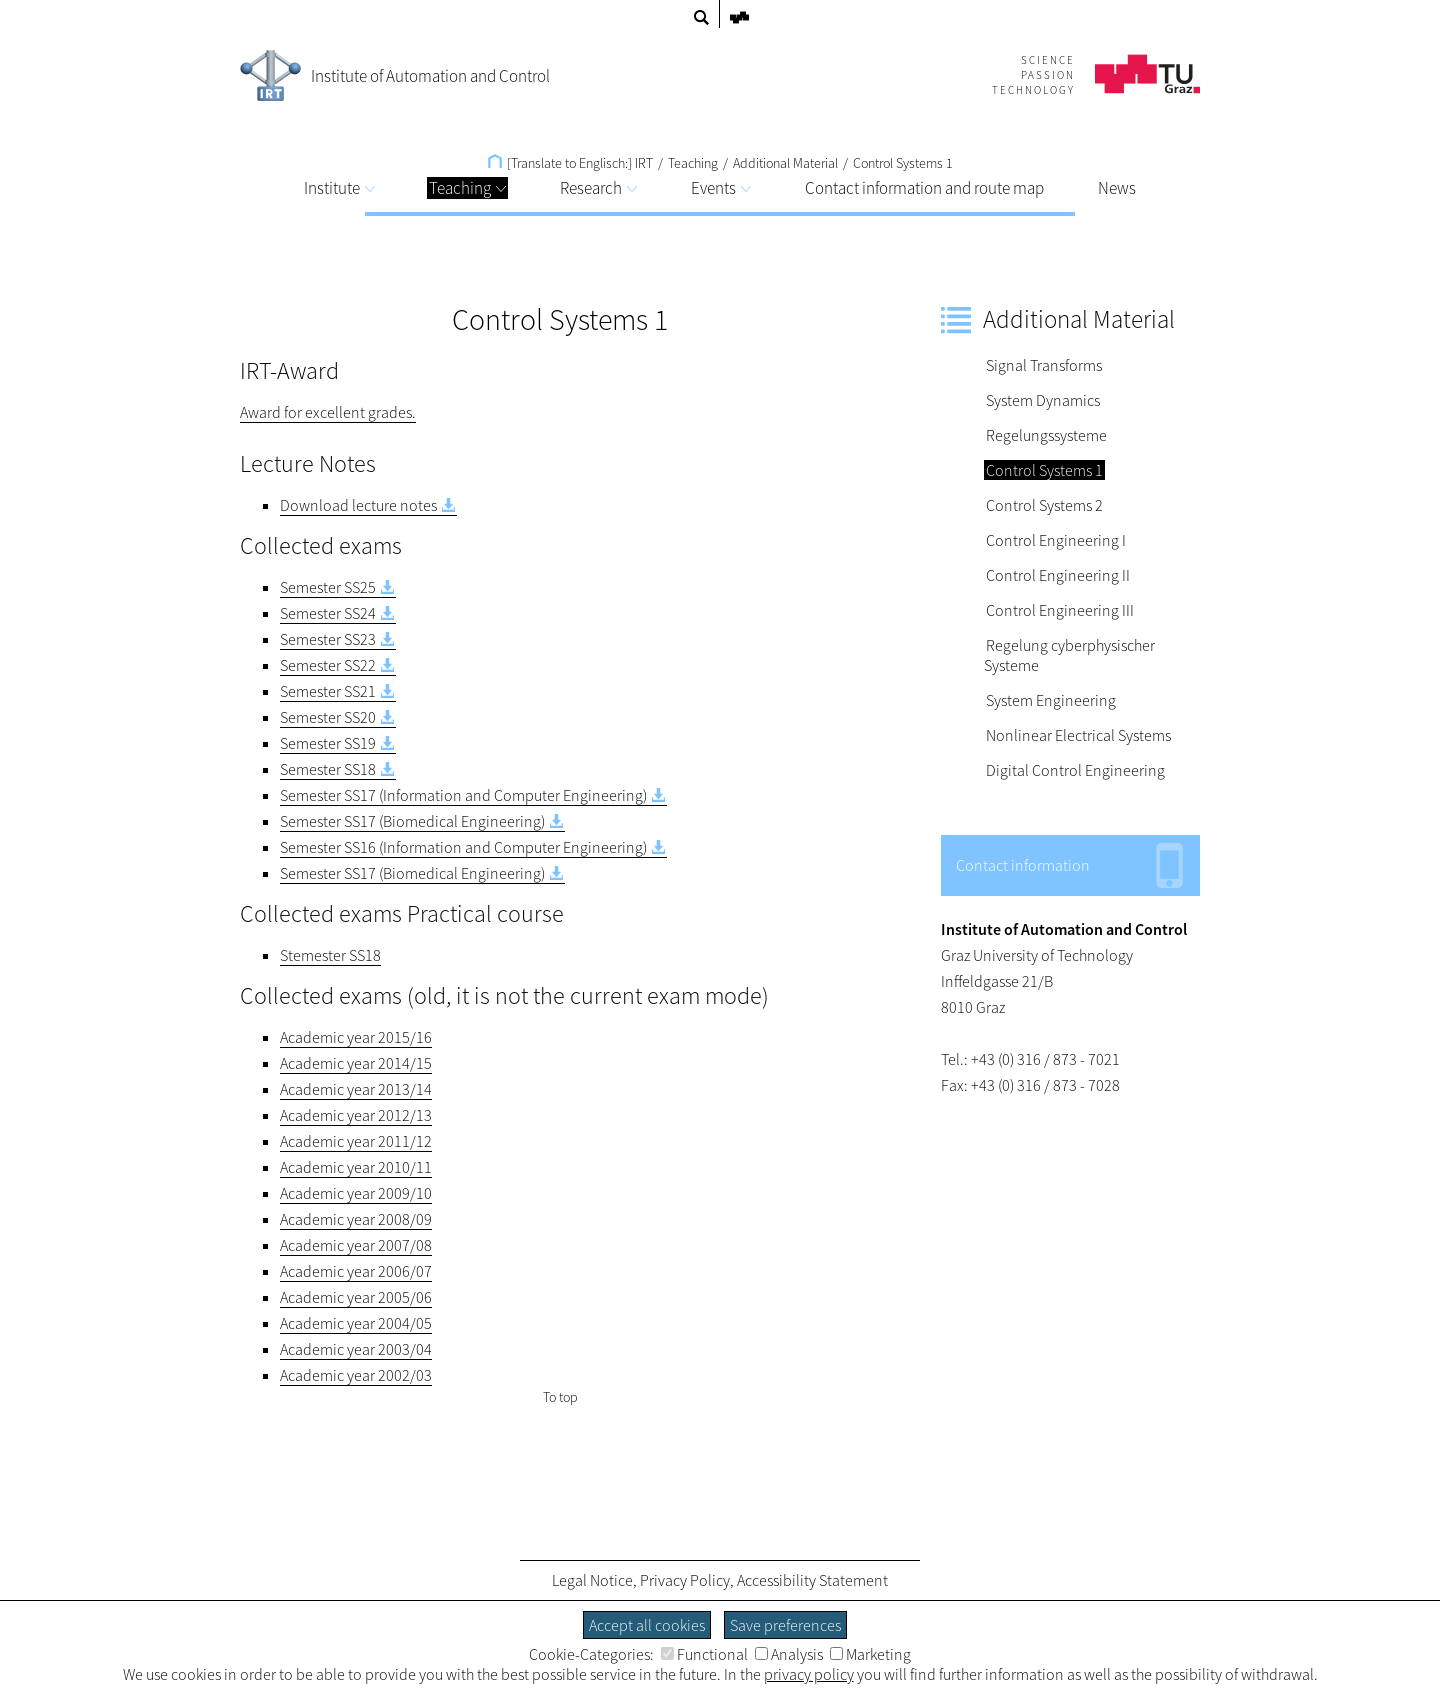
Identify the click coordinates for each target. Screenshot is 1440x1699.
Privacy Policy (685, 1580)
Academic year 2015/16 (356, 1037)
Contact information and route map (924, 188)
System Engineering (1051, 700)
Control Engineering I (1056, 540)
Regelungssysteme (1046, 435)
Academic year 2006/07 (356, 1271)
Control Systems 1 (903, 163)
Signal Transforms (1044, 365)
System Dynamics (1043, 400)
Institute (339, 188)
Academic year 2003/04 (356, 1349)
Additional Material (785, 163)
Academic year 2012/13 (356, 1115)
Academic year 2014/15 (356, 1063)
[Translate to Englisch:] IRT (570, 163)
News (1117, 188)
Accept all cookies (647, 1625)
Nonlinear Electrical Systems (1078, 735)
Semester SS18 (328, 769)
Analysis (789, 1654)
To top (560, 1397)
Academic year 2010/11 (356, 1167)
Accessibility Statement (812, 1580)
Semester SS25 (328, 587)
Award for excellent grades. (328, 412)
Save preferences (785, 1625)
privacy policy (809, 1674)
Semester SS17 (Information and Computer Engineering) (463, 795)
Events (721, 188)
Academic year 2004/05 (356, 1323)
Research (598, 188)
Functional (704, 1654)
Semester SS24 (328, 613)
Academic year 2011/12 (356, 1141)
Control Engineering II (1058, 575)
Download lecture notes (358, 505)
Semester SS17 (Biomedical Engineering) (412, 821)
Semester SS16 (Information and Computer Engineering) (463, 847)
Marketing (870, 1654)
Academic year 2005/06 (356, 1297)
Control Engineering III (1060, 610)
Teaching (467, 188)
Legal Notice (592, 1580)
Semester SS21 (328, 691)
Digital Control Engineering (1075, 770)
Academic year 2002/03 (356, 1375)
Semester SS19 (328, 743)
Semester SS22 (328, 665)
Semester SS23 (328, 639)
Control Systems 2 (1044, 505)
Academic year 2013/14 (356, 1089)
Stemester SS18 (330, 955)
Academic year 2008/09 (356, 1219)
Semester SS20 (328, 717)
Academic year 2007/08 (356, 1245)
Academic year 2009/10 (356, 1193)
